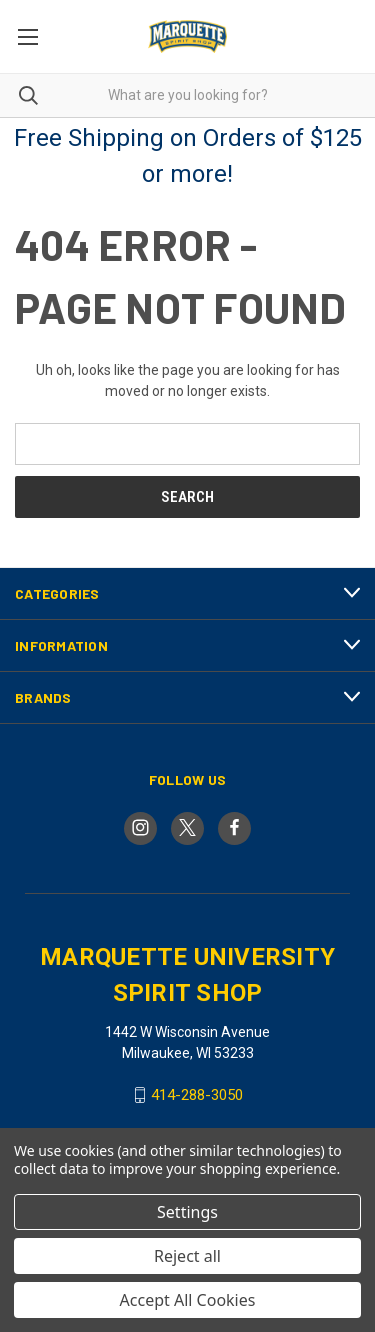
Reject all (187, 1256)
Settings (187, 1212)
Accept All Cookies (188, 1300)
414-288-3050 (197, 1095)
